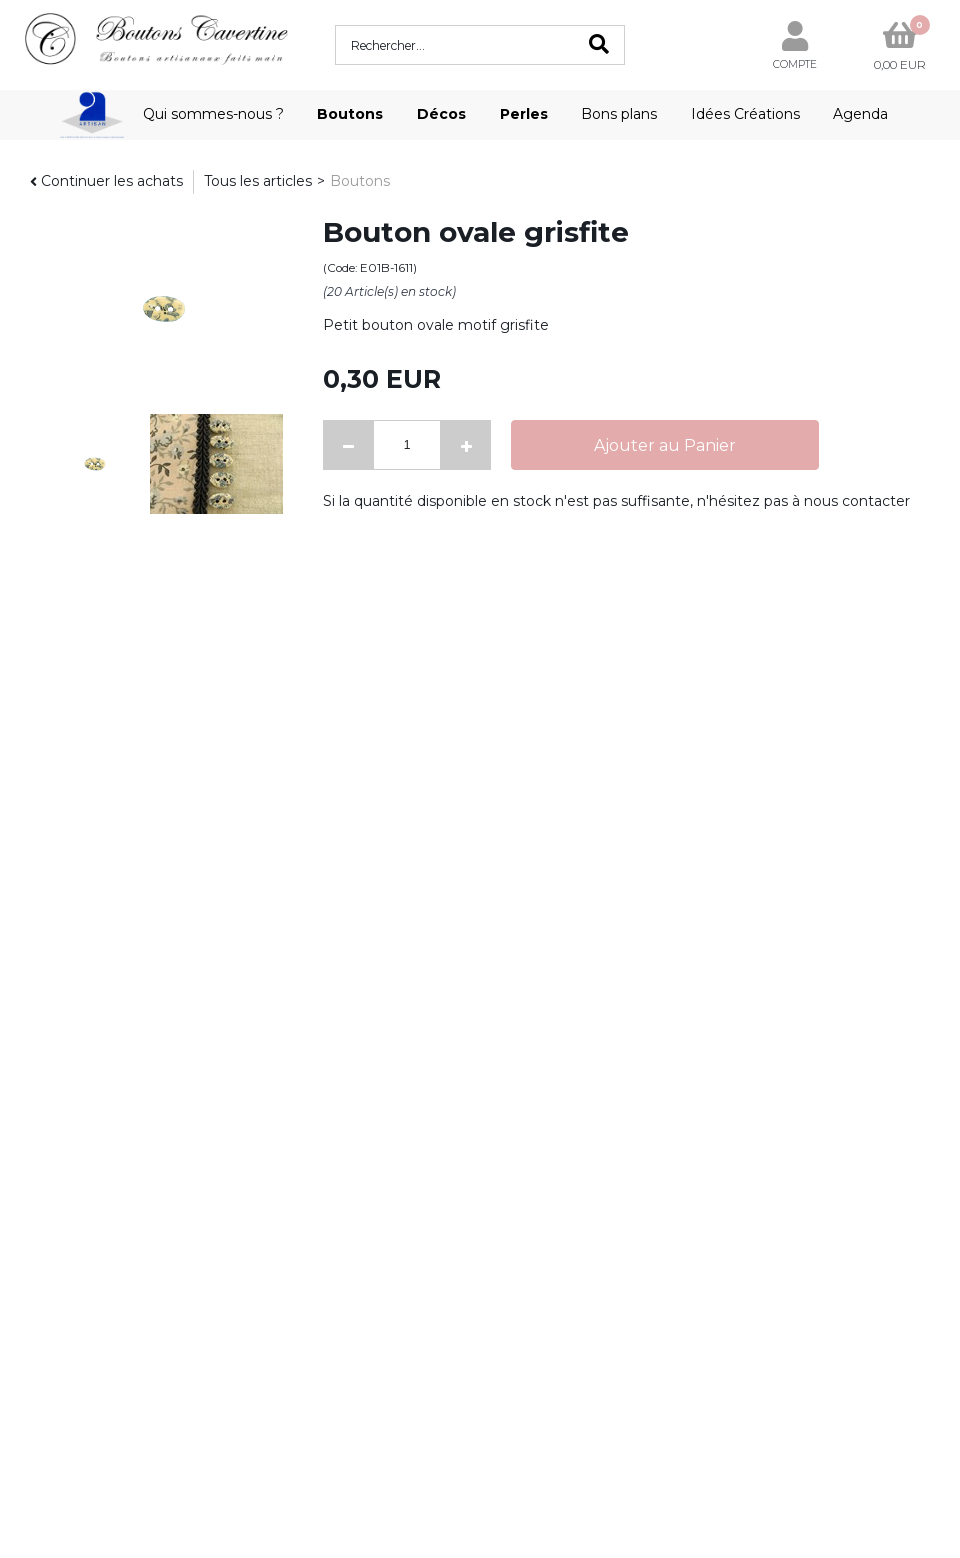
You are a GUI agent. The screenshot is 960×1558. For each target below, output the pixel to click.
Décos (441, 114)
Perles (524, 114)
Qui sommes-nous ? (213, 114)
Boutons (350, 114)
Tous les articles (258, 181)
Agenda (860, 114)
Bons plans (619, 114)
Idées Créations (745, 114)
